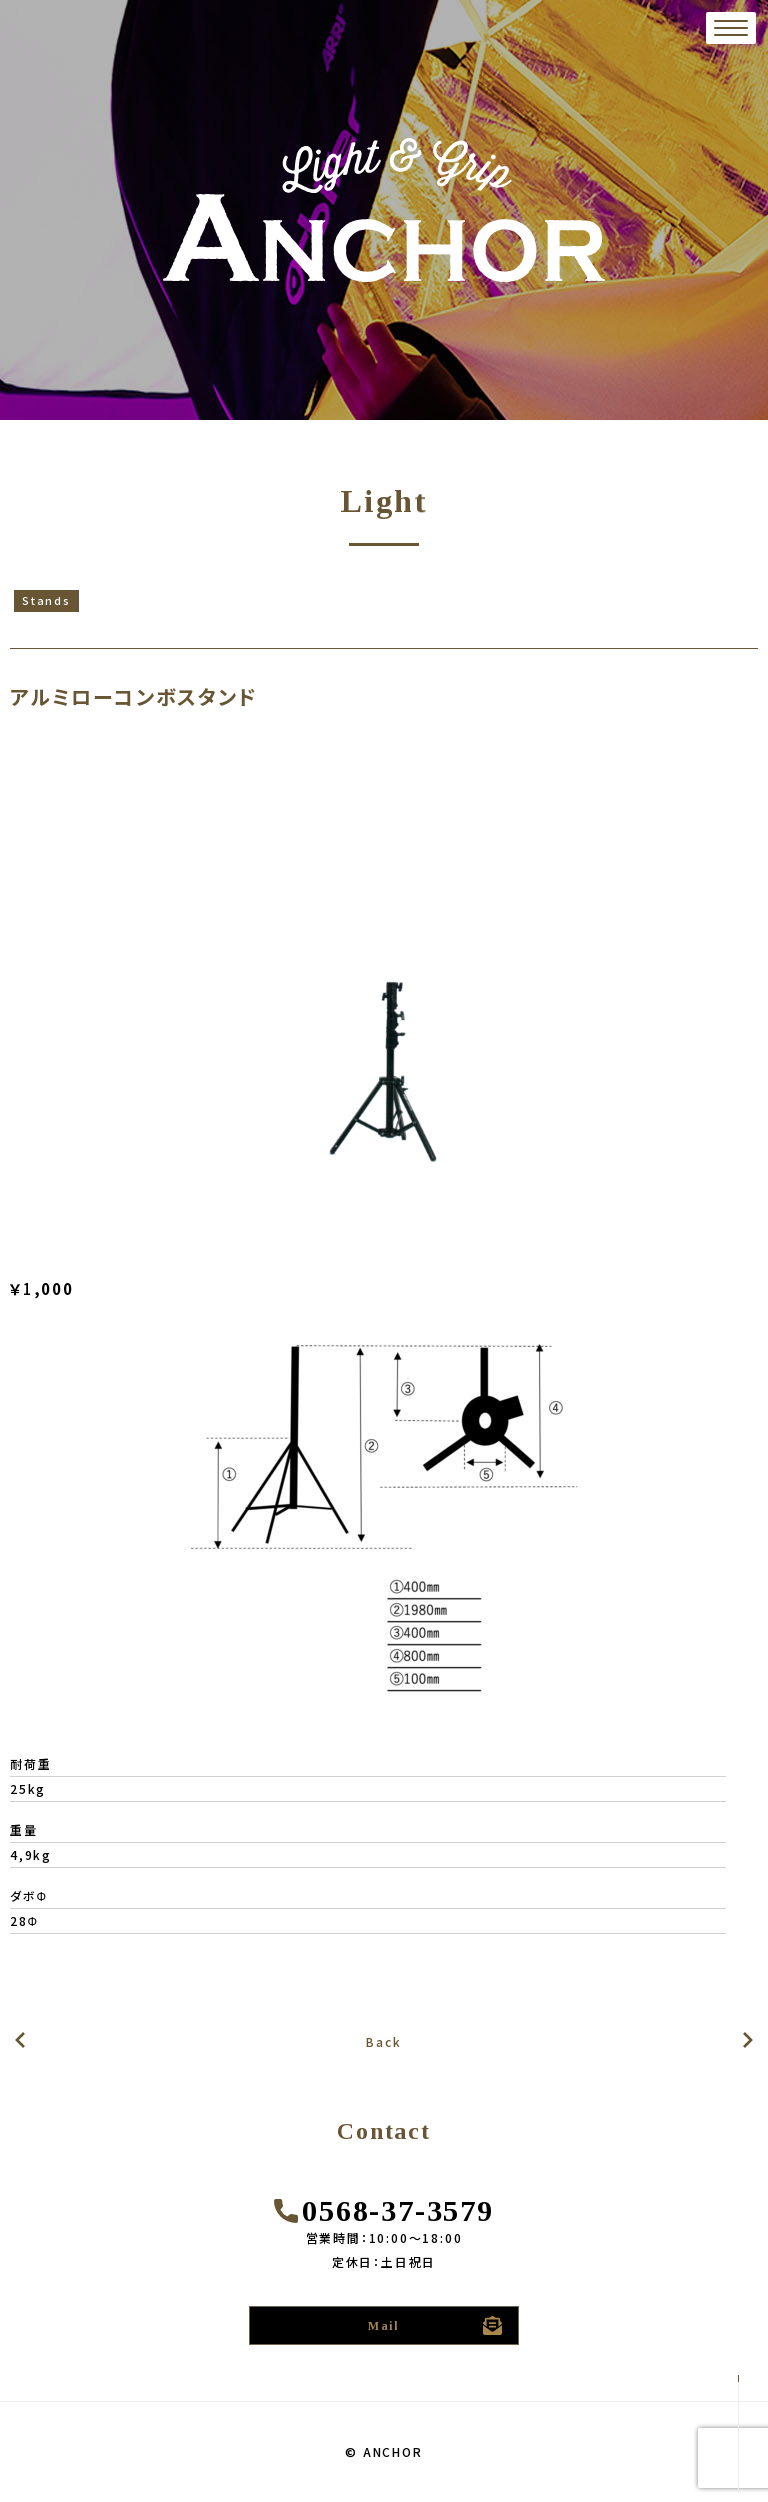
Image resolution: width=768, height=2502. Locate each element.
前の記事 (748, 2040)
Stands (46, 600)
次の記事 (20, 2040)
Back (383, 2041)
